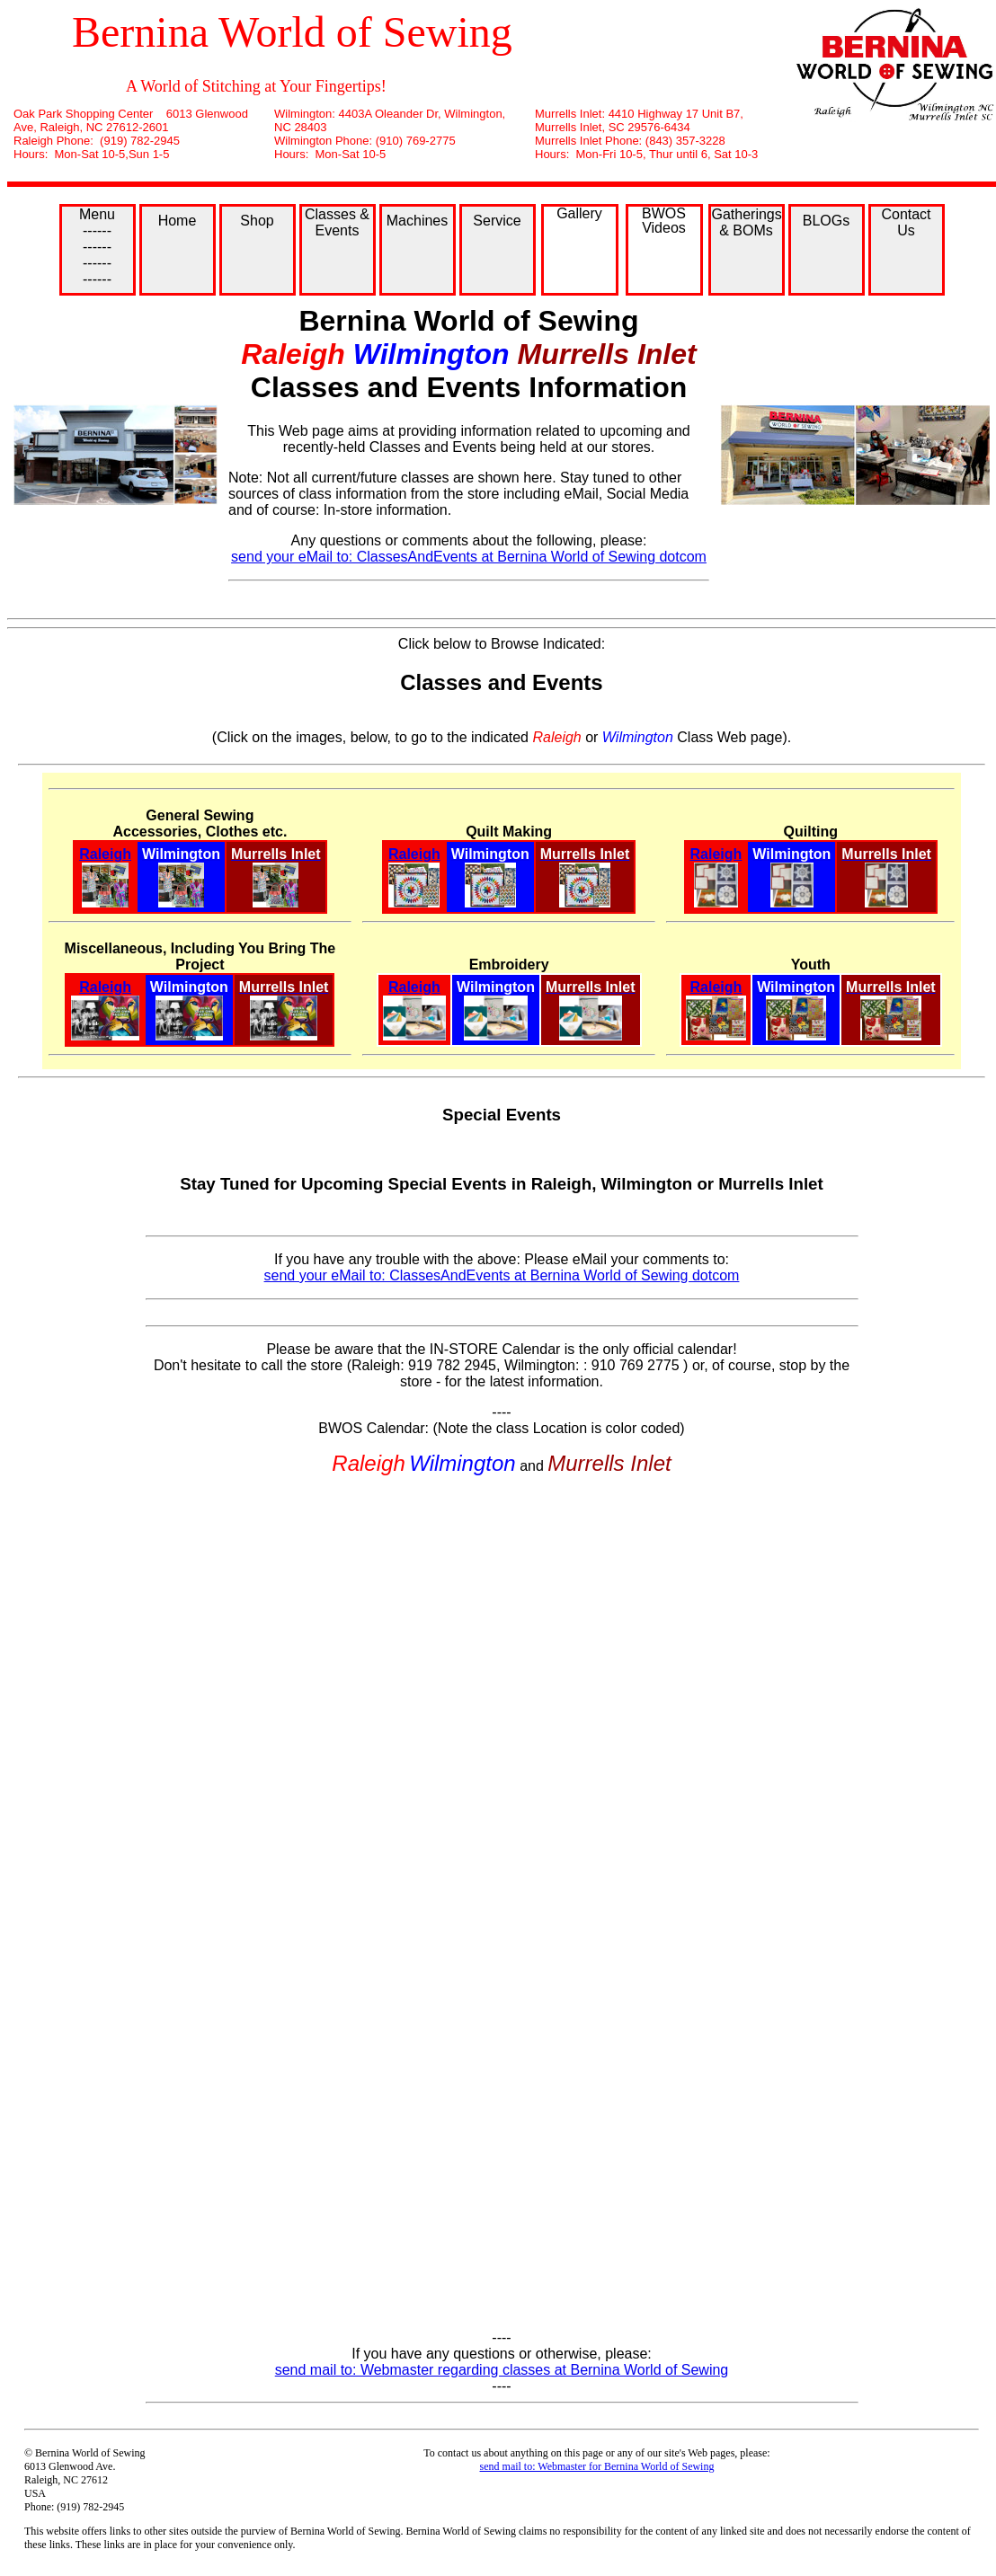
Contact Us (905, 222)
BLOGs (826, 220)
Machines (417, 220)
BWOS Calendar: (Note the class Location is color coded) (501, 1428)
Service (496, 220)
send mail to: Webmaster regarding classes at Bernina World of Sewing (502, 2369)
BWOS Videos (664, 220)
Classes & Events (337, 222)
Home (177, 220)
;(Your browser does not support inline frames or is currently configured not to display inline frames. (502, 1903)
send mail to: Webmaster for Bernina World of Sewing (597, 2466)
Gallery (579, 213)
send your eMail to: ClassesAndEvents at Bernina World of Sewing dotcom (469, 556)
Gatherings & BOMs (747, 222)
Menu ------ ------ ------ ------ (97, 247)
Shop (256, 220)
